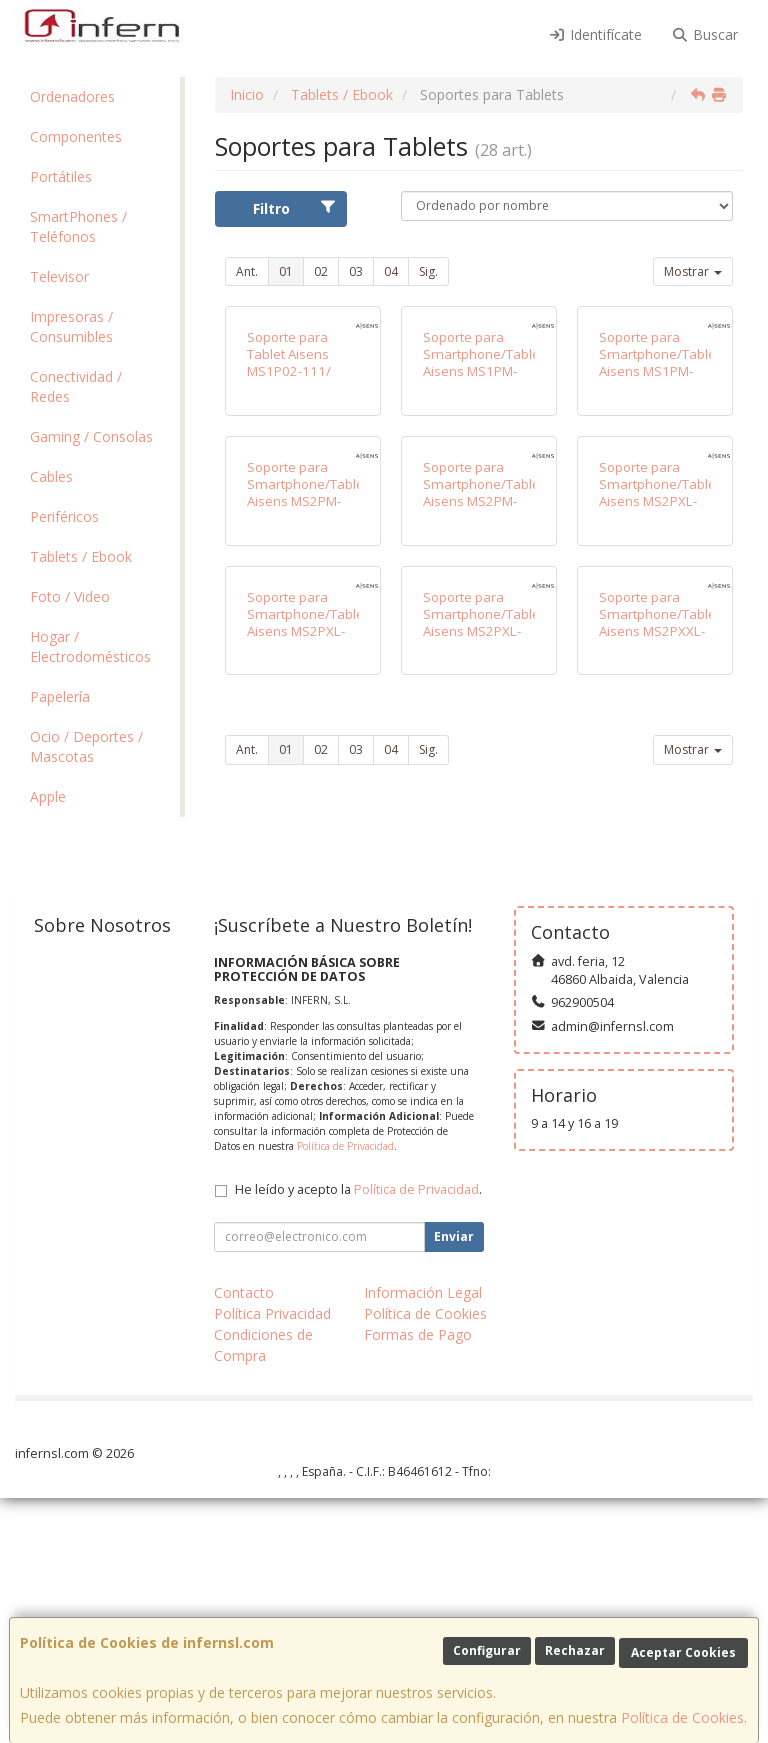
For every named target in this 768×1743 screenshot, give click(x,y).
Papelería (60, 696)
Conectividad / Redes (76, 386)
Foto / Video (70, 596)
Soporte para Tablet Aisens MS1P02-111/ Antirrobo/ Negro (298, 477)
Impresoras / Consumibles (71, 326)
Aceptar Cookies (683, 1652)
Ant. (247, 271)
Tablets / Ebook (81, 556)
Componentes (76, 136)
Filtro (294, 208)
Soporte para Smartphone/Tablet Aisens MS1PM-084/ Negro (659, 477)
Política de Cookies (682, 1717)
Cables (51, 476)
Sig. (428, 271)
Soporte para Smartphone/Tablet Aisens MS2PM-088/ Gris (483, 721)
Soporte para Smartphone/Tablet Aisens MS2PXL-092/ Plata (659, 721)
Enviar (454, 1481)
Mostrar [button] (693, 271)
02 (321, 271)
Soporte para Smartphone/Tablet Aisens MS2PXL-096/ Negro (483, 965)
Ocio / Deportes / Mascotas (86, 746)
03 (356, 271)
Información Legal (423, 1537)
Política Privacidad (272, 1558)
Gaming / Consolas (91, 436)
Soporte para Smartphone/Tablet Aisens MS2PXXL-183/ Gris (659, 965)
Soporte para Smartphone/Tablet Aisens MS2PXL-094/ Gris (307, 965)
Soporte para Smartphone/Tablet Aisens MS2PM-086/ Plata (307, 721)
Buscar (705, 34)
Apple (48, 796)
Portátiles (61, 176)
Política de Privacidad (345, 1391)
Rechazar (575, 1650)
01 (286, 271)
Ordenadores (72, 96)
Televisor (59, 276)
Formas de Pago (418, 1579)
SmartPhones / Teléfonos (78, 226)
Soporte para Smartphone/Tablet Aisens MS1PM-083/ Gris (483, 477)
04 (391, 271)
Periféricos (64, 516)
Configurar (487, 1650)
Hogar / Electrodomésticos (90, 646)
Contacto (244, 1537)
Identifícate (595, 34)
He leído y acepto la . (358, 1434)
